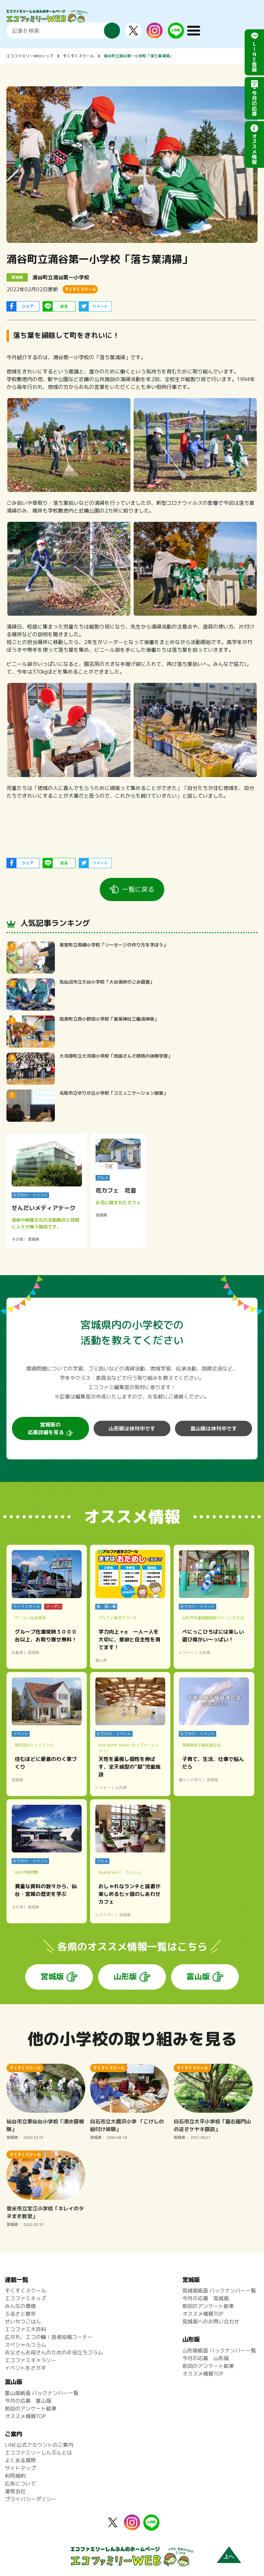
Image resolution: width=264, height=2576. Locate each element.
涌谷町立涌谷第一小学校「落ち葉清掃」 (138, 56)
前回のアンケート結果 (208, 2306)
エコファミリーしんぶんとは (38, 2452)
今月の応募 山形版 (205, 2358)
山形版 (125, 1976)
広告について (20, 2483)
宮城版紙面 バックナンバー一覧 (219, 2290)
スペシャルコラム (25, 2344)
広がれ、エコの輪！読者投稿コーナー (49, 2337)
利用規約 (15, 2475)
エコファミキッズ (25, 2298)
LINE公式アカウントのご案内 (39, 2444)
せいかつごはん (23, 2321)
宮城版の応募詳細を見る (46, 1428)
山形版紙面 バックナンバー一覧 (219, 2350)
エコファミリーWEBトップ (29, 56)
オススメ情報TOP (202, 2313)
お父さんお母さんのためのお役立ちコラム (54, 2352)
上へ (229, 2556)
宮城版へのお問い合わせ (210, 2321)
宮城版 (52, 1976)
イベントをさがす (25, 2367)
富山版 (198, 1976)
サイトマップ (20, 2468)
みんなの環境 (20, 2306)
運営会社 (15, 2491)
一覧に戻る (138, 889)
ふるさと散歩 (20, 2313)
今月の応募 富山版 (28, 2400)
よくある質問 (20, 2460)
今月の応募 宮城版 (205, 2298)
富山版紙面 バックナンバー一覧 (41, 2393)
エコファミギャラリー (30, 2360)
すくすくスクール (78, 56)
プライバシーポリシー (30, 2499)
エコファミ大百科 (25, 2329)
